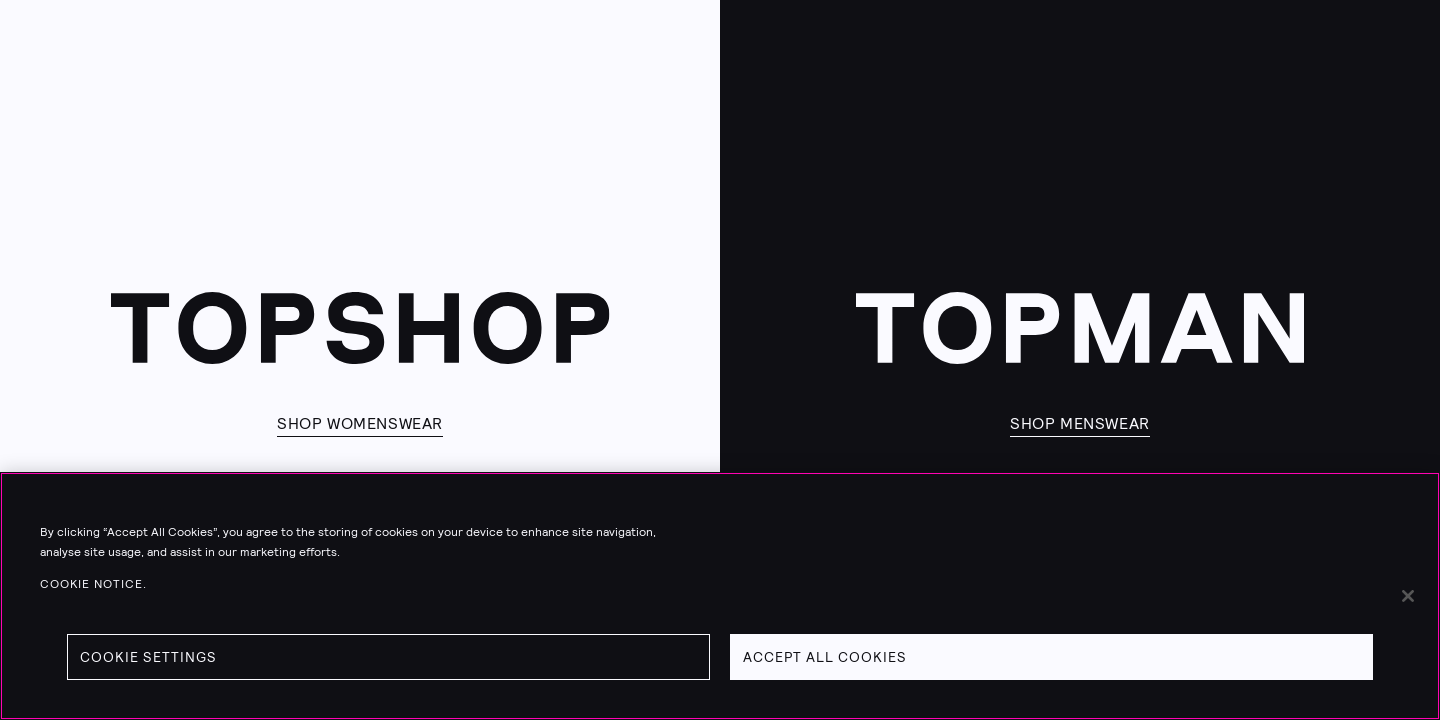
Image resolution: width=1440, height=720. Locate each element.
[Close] (1408, 596)
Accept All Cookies (825, 657)
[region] (720, 596)
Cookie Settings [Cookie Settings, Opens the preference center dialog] (148, 657)
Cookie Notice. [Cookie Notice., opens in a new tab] (93, 584)
